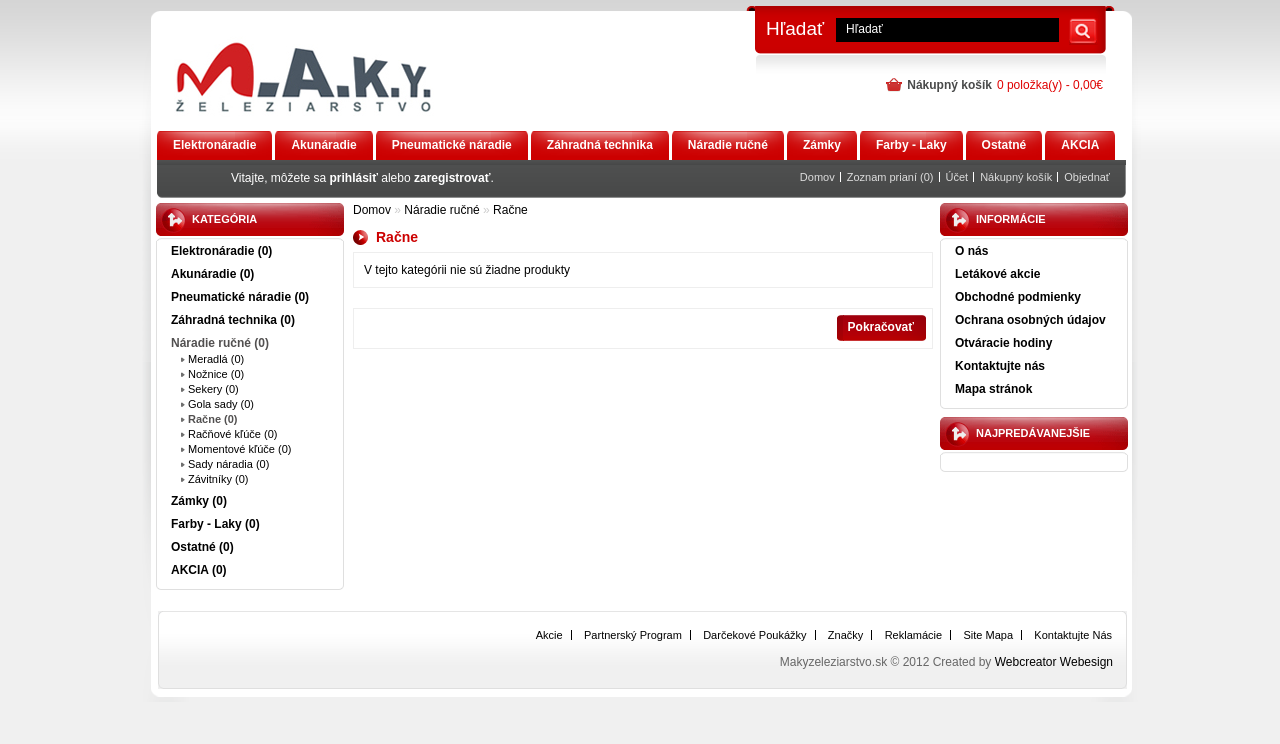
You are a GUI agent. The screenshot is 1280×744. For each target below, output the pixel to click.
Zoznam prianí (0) (890, 177)
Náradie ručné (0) (220, 343)
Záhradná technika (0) (233, 320)
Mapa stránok (993, 389)
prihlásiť (354, 178)
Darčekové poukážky (754, 635)
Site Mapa (988, 635)
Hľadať (795, 28)
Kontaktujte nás (1000, 366)
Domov (817, 177)
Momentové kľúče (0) (239, 449)
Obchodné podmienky (1018, 297)
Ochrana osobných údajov (1030, 320)
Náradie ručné (441, 210)
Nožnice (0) (216, 374)
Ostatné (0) (202, 547)
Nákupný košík (1016, 177)
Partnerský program (633, 635)
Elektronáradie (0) (221, 251)
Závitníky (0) (218, 479)
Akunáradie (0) (212, 274)
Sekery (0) (213, 389)
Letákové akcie (997, 274)
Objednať (1087, 177)
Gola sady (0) (221, 404)
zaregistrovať (452, 178)
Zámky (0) (199, 501)
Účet (957, 177)
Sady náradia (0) (228, 464)
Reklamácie (913, 635)
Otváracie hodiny (1003, 343)
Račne (510, 210)
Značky (845, 635)
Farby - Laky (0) (215, 524)
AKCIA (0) (199, 570)
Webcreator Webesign (1054, 662)
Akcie (549, 635)
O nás (971, 251)
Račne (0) (213, 419)
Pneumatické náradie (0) (240, 297)
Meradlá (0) (216, 359)
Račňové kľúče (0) (232, 434)
